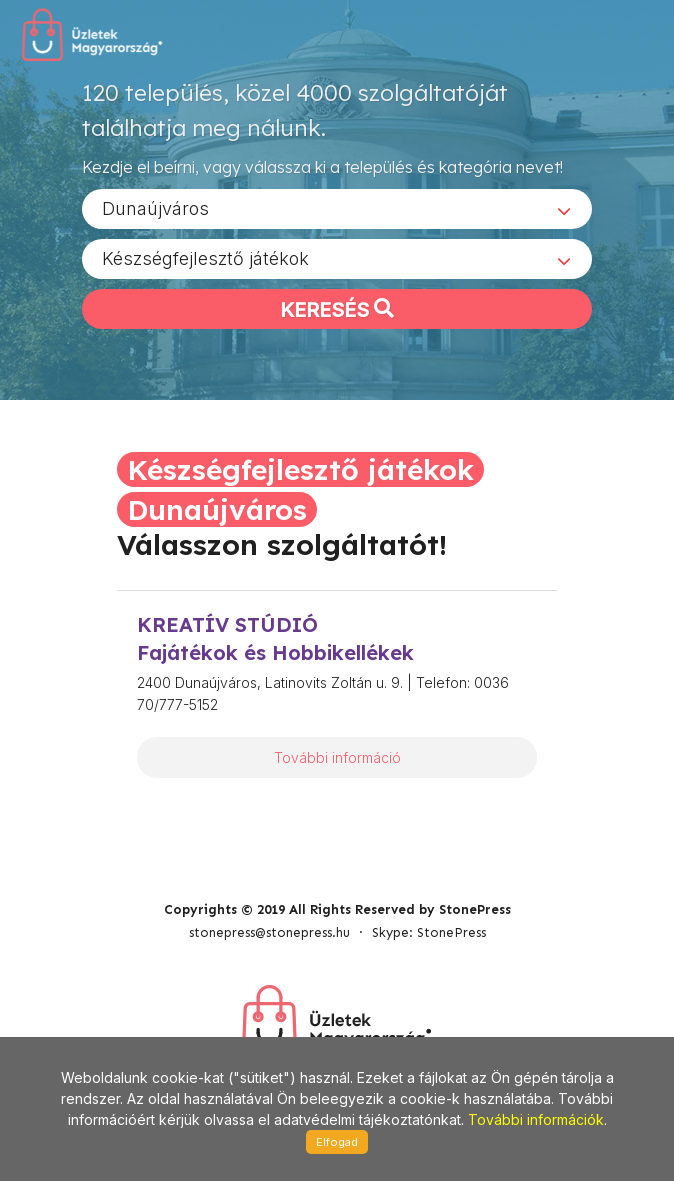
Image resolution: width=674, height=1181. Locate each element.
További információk (536, 1119)
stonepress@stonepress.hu (269, 932)
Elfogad (337, 1142)
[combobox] (337, 209)
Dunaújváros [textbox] (155, 208)
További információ (337, 757)
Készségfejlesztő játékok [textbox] (205, 258)
